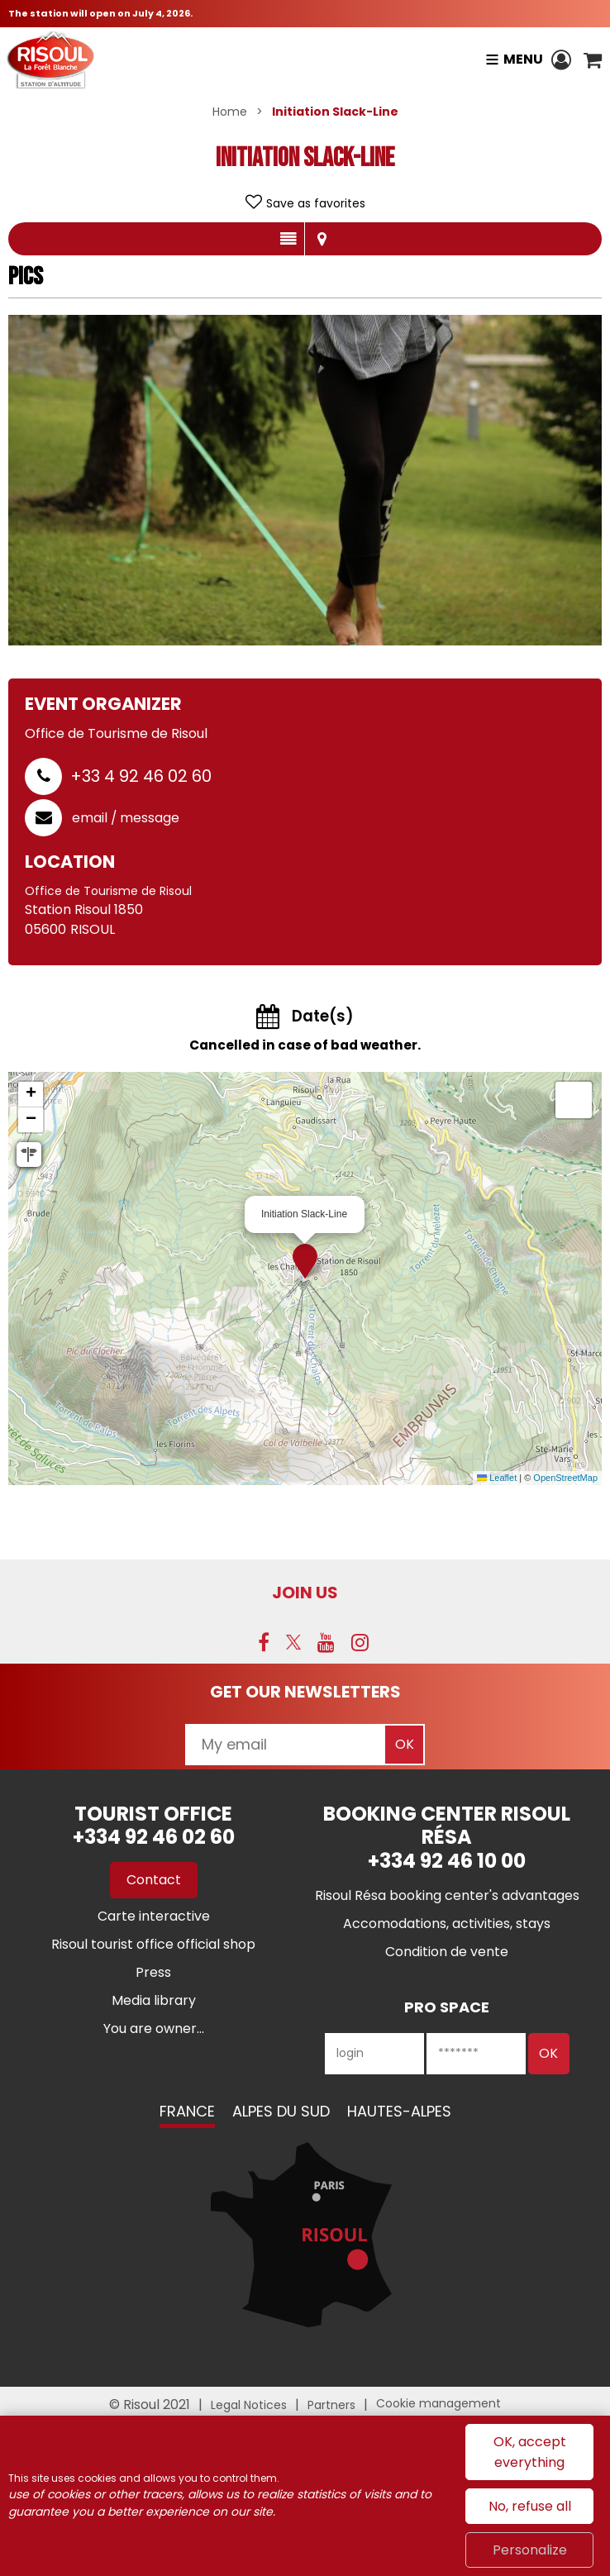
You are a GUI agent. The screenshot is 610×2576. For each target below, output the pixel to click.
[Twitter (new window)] (293, 1642)
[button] (593, 59)
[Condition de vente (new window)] (446, 1951)
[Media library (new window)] (154, 2000)
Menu (523, 59)
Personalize (530, 2549)
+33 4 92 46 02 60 (141, 776)
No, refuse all (529, 2506)
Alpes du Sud (281, 2111)
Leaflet (497, 1478)
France (187, 2111)
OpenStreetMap (565, 1478)
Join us (305, 1592)
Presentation (288, 238)
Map (321, 238)
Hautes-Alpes (399, 2111)
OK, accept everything (529, 2452)
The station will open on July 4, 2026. (100, 13)
